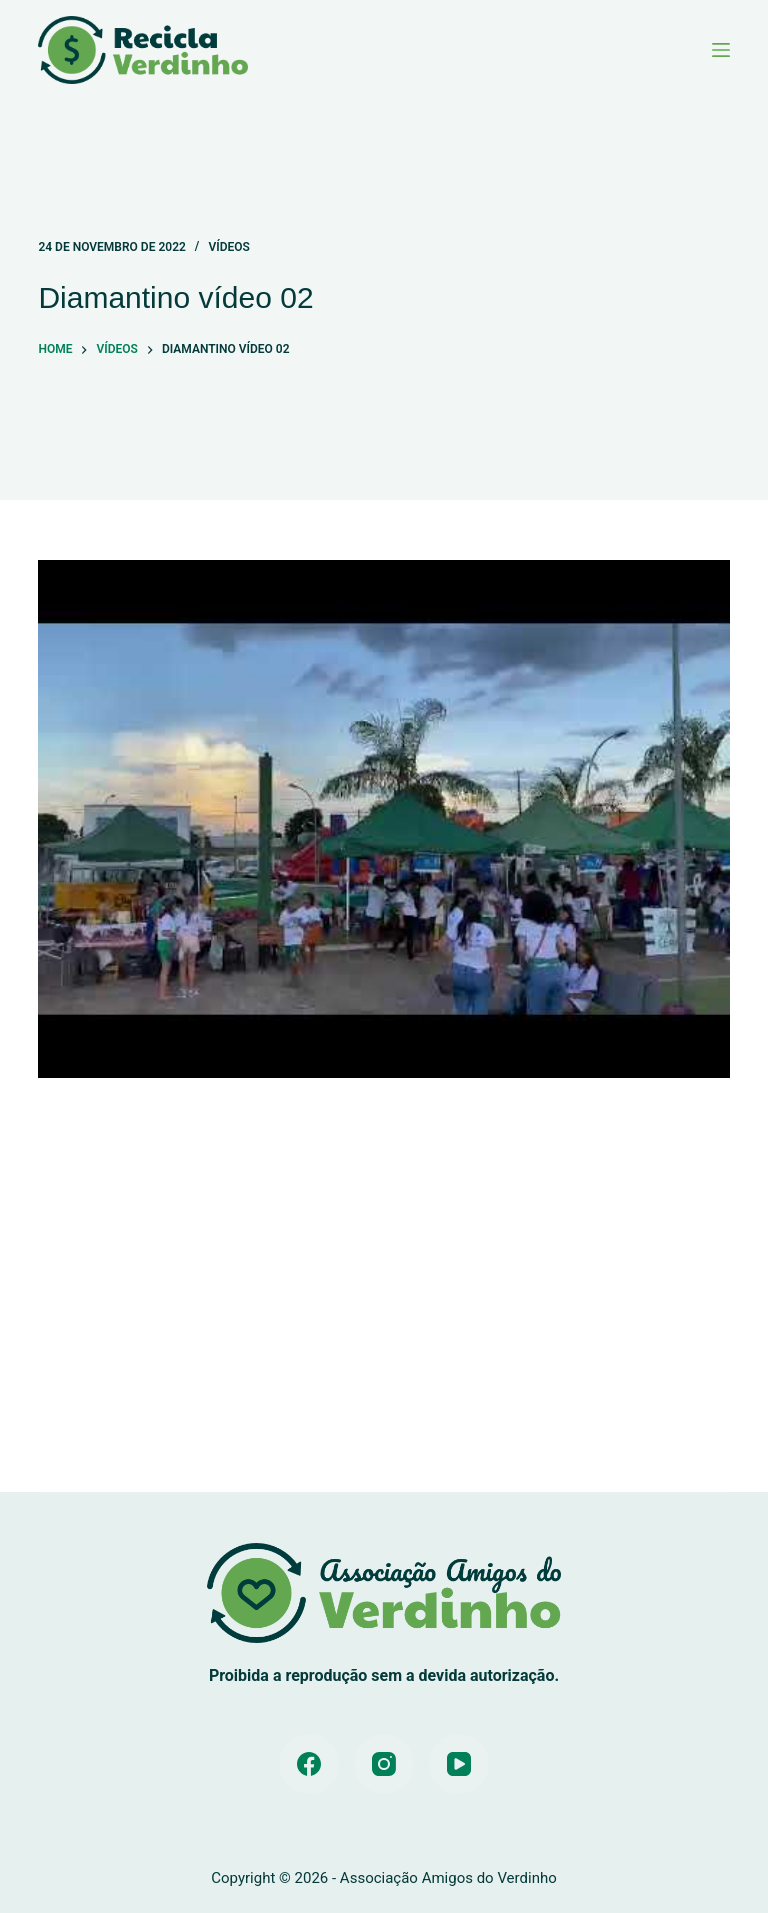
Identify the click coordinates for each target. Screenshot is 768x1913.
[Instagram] (384, 1764)
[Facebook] (309, 1764)
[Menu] (721, 50)
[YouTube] (459, 1764)
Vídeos (228, 247)
